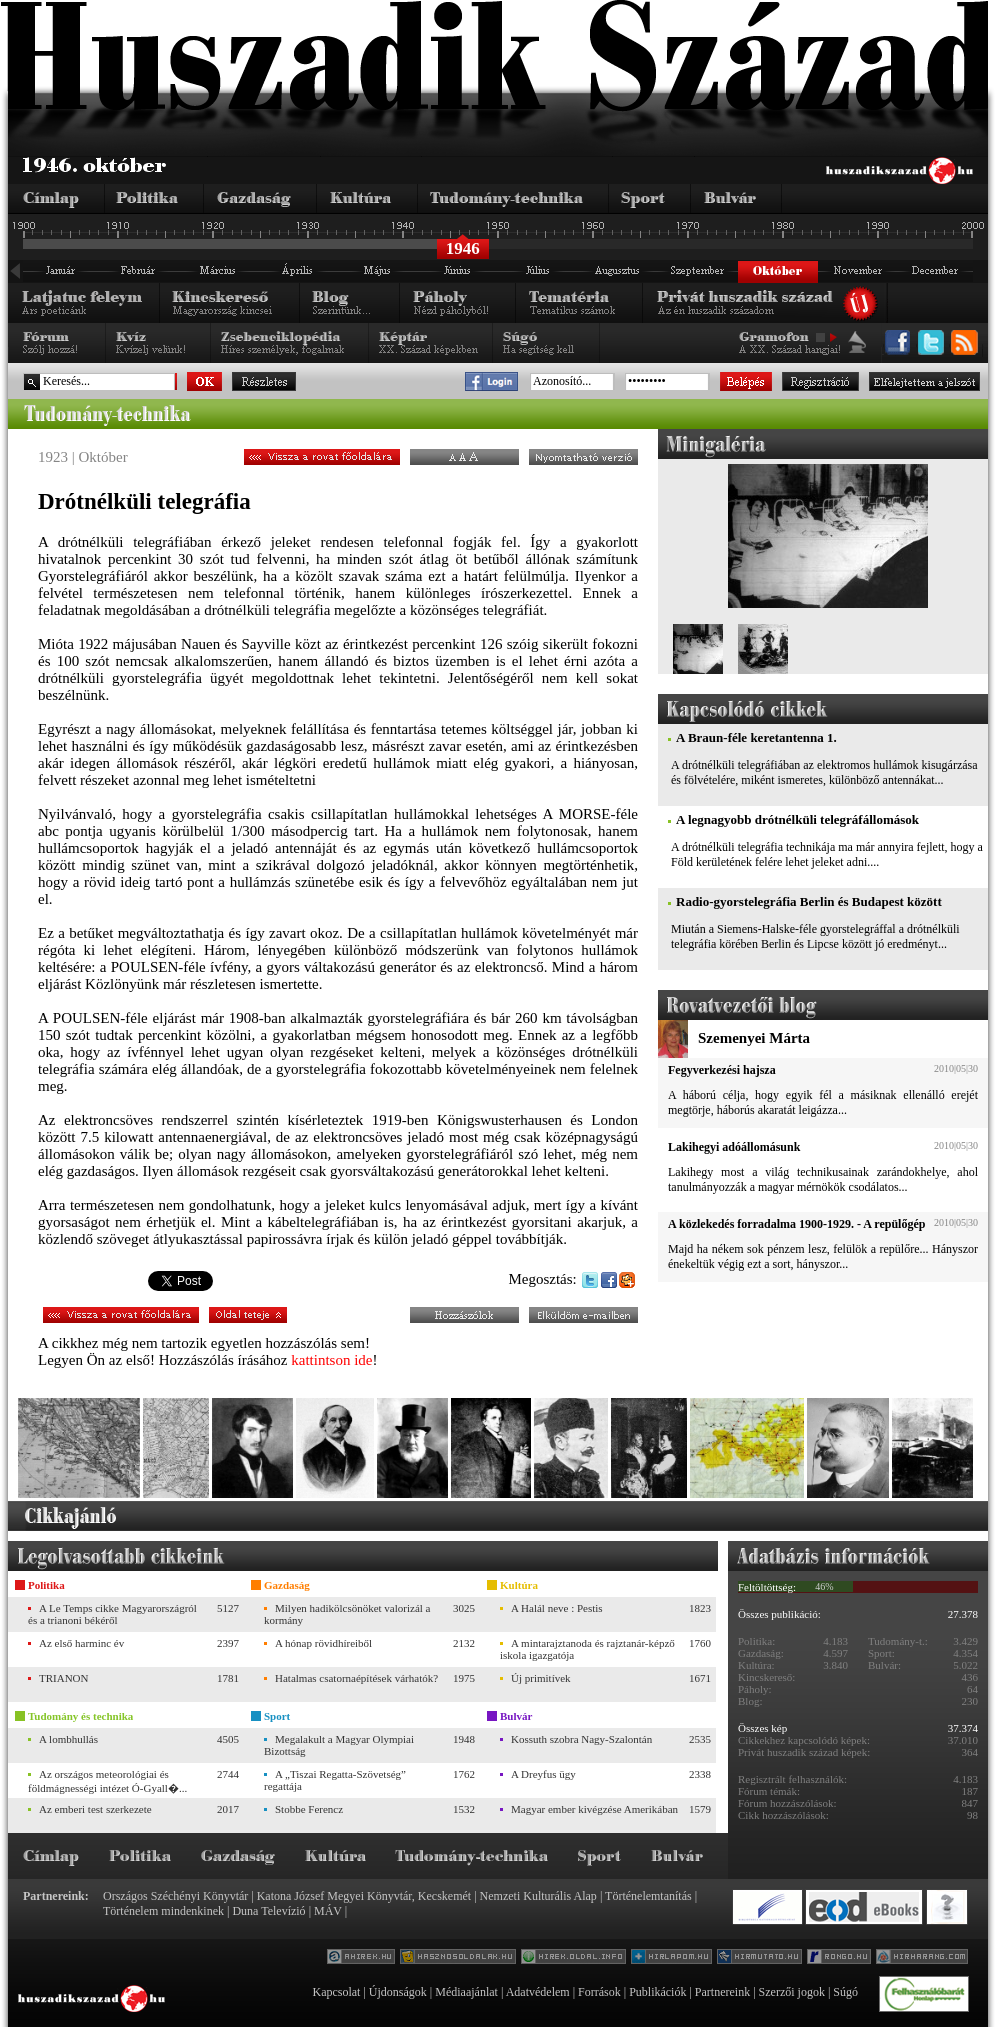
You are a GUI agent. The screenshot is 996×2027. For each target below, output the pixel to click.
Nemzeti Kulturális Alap (538, 1896)
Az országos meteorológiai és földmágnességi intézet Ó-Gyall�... (107, 1781)
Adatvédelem (538, 1992)
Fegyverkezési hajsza (722, 1070)
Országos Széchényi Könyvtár (175, 1896)
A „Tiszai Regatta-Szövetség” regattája (335, 1780)
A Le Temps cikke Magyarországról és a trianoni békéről (112, 1614)
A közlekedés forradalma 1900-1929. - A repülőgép (796, 1224)
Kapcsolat (336, 1992)
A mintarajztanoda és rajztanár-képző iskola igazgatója (587, 1649)
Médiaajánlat (466, 1992)
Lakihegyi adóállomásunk (734, 1147)
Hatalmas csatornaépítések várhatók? (356, 1678)
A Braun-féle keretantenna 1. (756, 737)
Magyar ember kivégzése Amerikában (594, 1809)
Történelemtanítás (648, 1896)
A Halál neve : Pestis (557, 1608)
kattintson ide (331, 1360)
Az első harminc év (81, 1643)
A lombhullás (68, 1739)
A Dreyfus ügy (543, 1774)
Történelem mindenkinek (163, 1911)
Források (599, 1992)
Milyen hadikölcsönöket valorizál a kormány (347, 1614)
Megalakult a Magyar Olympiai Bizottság (339, 1745)
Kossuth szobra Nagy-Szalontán (581, 1739)
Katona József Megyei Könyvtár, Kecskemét (364, 1896)
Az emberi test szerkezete (95, 1809)
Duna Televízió (268, 1911)
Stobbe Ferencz (309, 1809)
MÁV (328, 1911)
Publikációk (657, 1992)
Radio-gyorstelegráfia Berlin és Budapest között (809, 901)
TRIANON (64, 1678)
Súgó (845, 1992)
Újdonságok (398, 1992)
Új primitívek (541, 1678)
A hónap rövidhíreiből (323, 1643)
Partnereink (722, 1992)
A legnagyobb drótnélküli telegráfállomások (797, 819)
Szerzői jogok (792, 1992)
